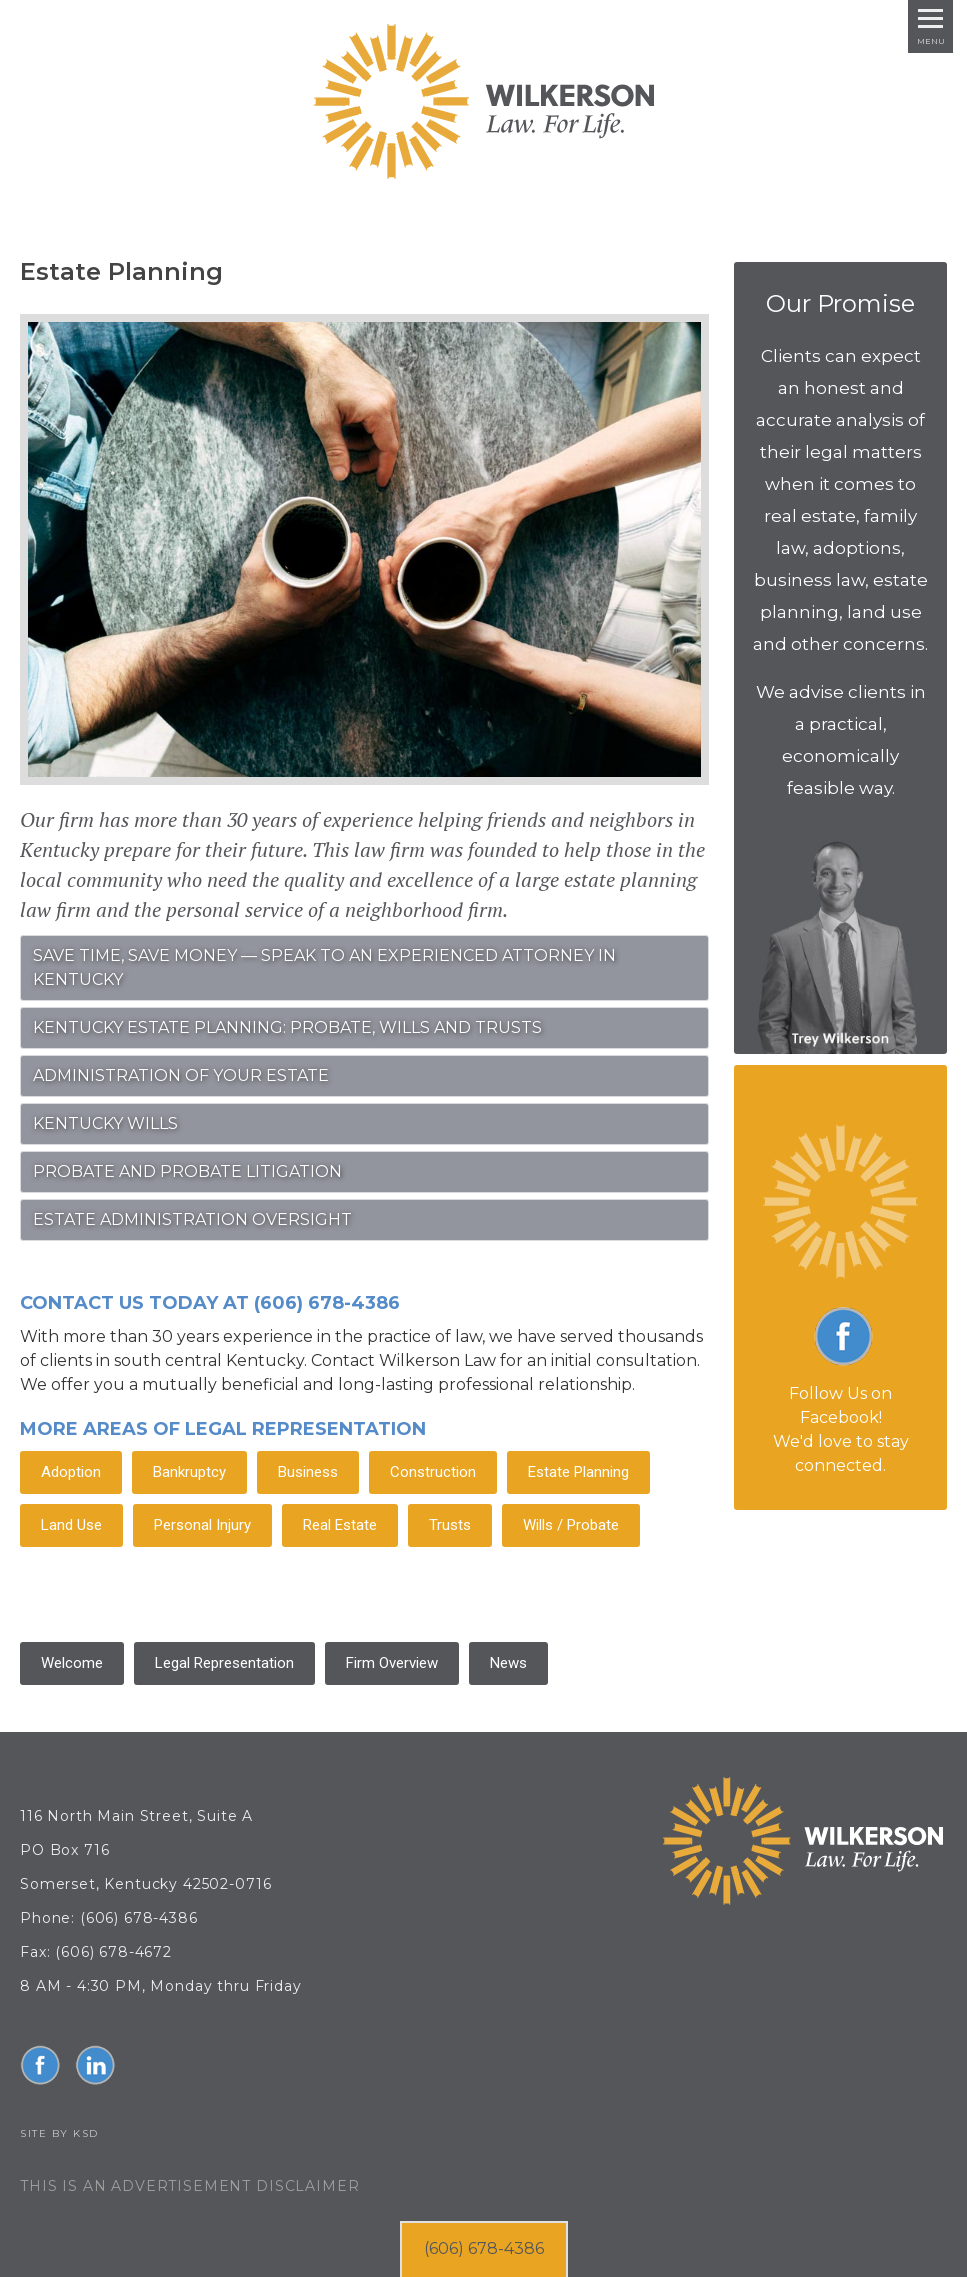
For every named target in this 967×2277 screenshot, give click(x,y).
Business (308, 1472)
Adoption (71, 1472)
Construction (433, 1472)
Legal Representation (224, 1663)
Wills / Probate (571, 1525)
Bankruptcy (189, 1472)
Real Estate (340, 1525)
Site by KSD (59, 2133)
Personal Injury (202, 1525)
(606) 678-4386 (484, 2248)
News (508, 1663)
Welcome (72, 1663)
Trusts (450, 1525)
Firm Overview (392, 1663)
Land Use (71, 1525)
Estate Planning (578, 1472)
